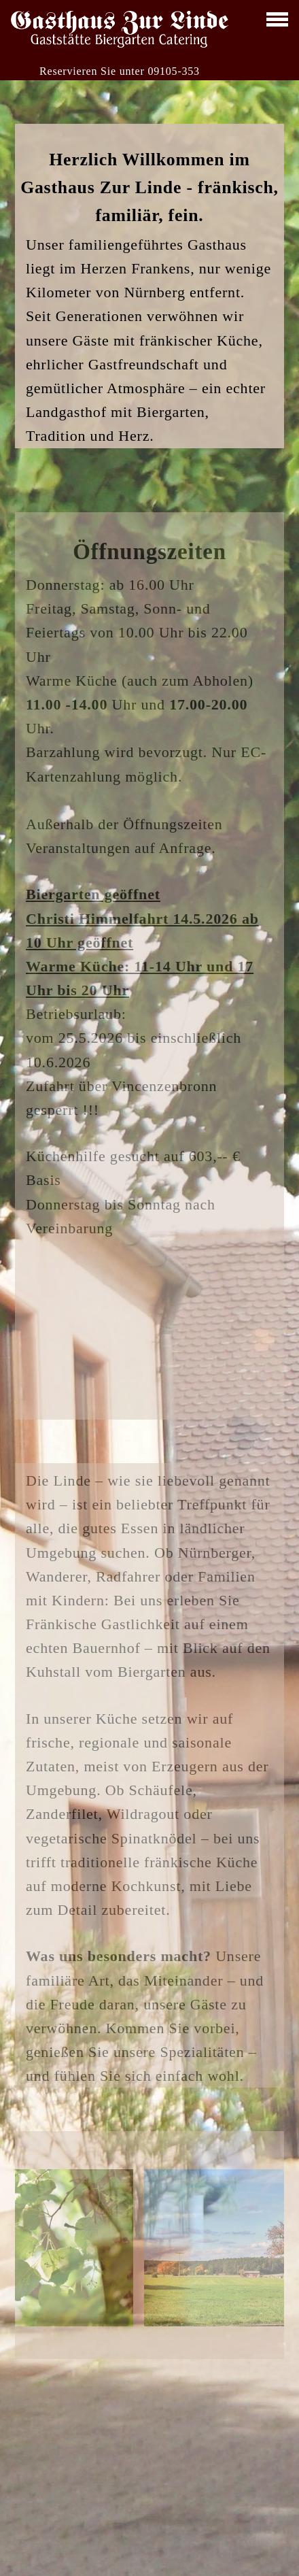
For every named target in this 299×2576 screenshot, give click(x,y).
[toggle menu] (277, 19)
